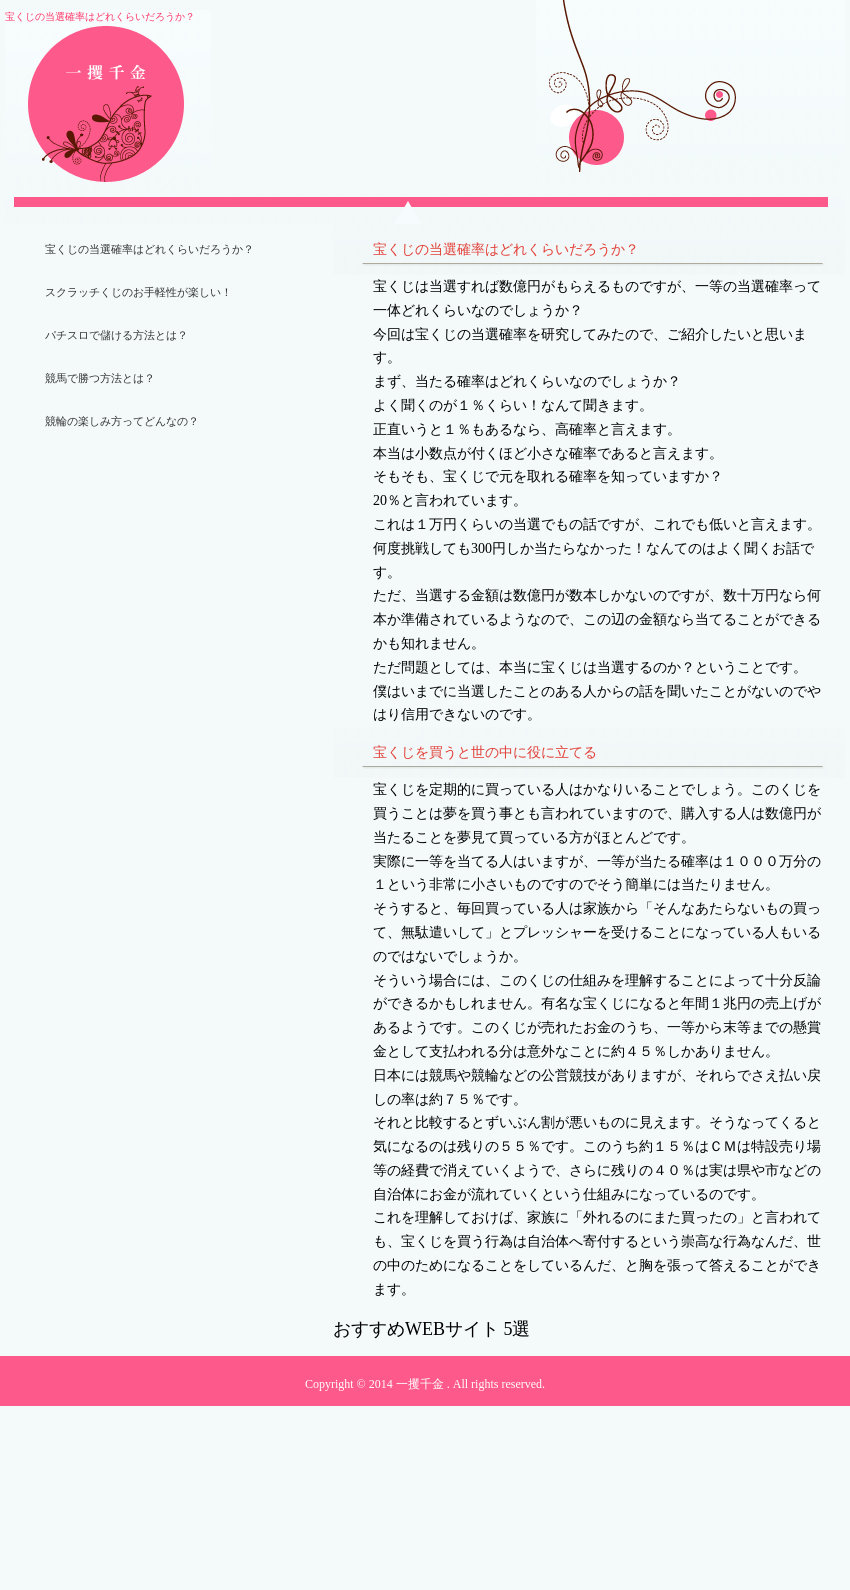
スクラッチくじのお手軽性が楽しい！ (138, 292)
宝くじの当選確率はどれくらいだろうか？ (149, 249)
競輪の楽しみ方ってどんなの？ (122, 421)
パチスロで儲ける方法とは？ (116, 335)
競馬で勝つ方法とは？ (100, 378)
